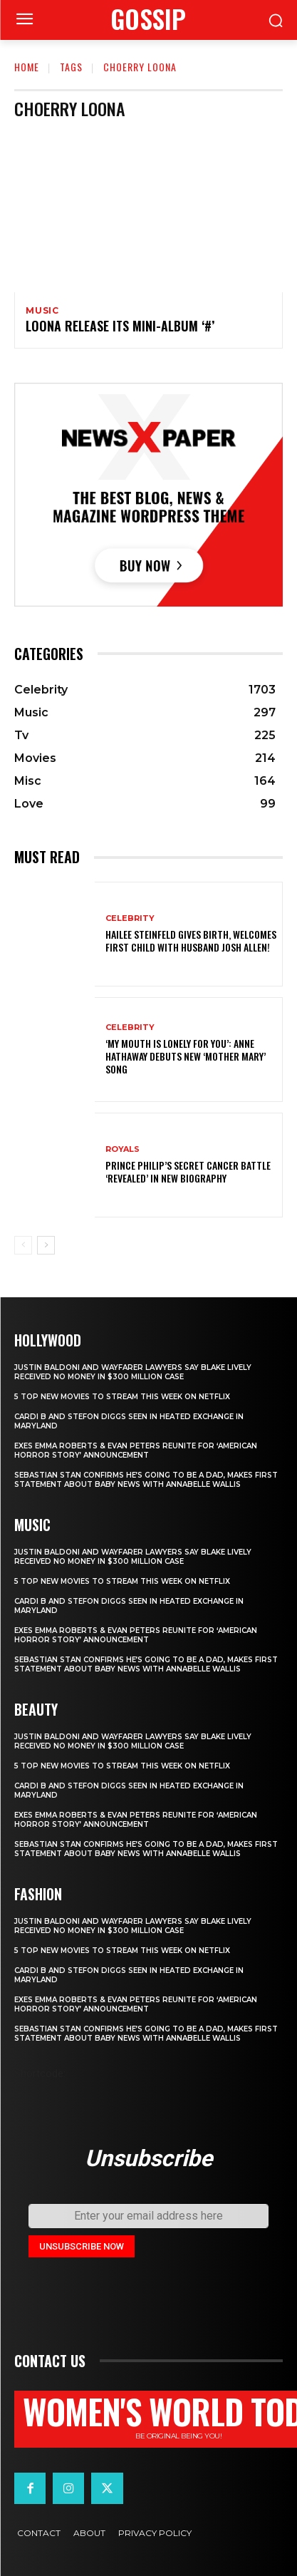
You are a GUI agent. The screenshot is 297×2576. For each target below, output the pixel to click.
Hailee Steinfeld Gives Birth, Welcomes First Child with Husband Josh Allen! (190, 940)
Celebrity (130, 918)
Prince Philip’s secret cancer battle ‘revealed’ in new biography (188, 1171)
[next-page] (46, 1245)
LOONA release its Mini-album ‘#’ (120, 325)
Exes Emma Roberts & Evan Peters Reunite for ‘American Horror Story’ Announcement (135, 1450)
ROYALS (122, 1149)
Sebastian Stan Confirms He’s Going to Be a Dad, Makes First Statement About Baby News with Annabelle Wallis (146, 1479)
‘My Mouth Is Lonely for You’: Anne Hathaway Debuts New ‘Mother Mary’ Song (185, 1056)
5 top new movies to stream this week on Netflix (122, 1396)
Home (26, 66)
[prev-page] (23, 1245)
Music (42, 310)
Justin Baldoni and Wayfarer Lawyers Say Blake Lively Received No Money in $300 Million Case (132, 1372)
